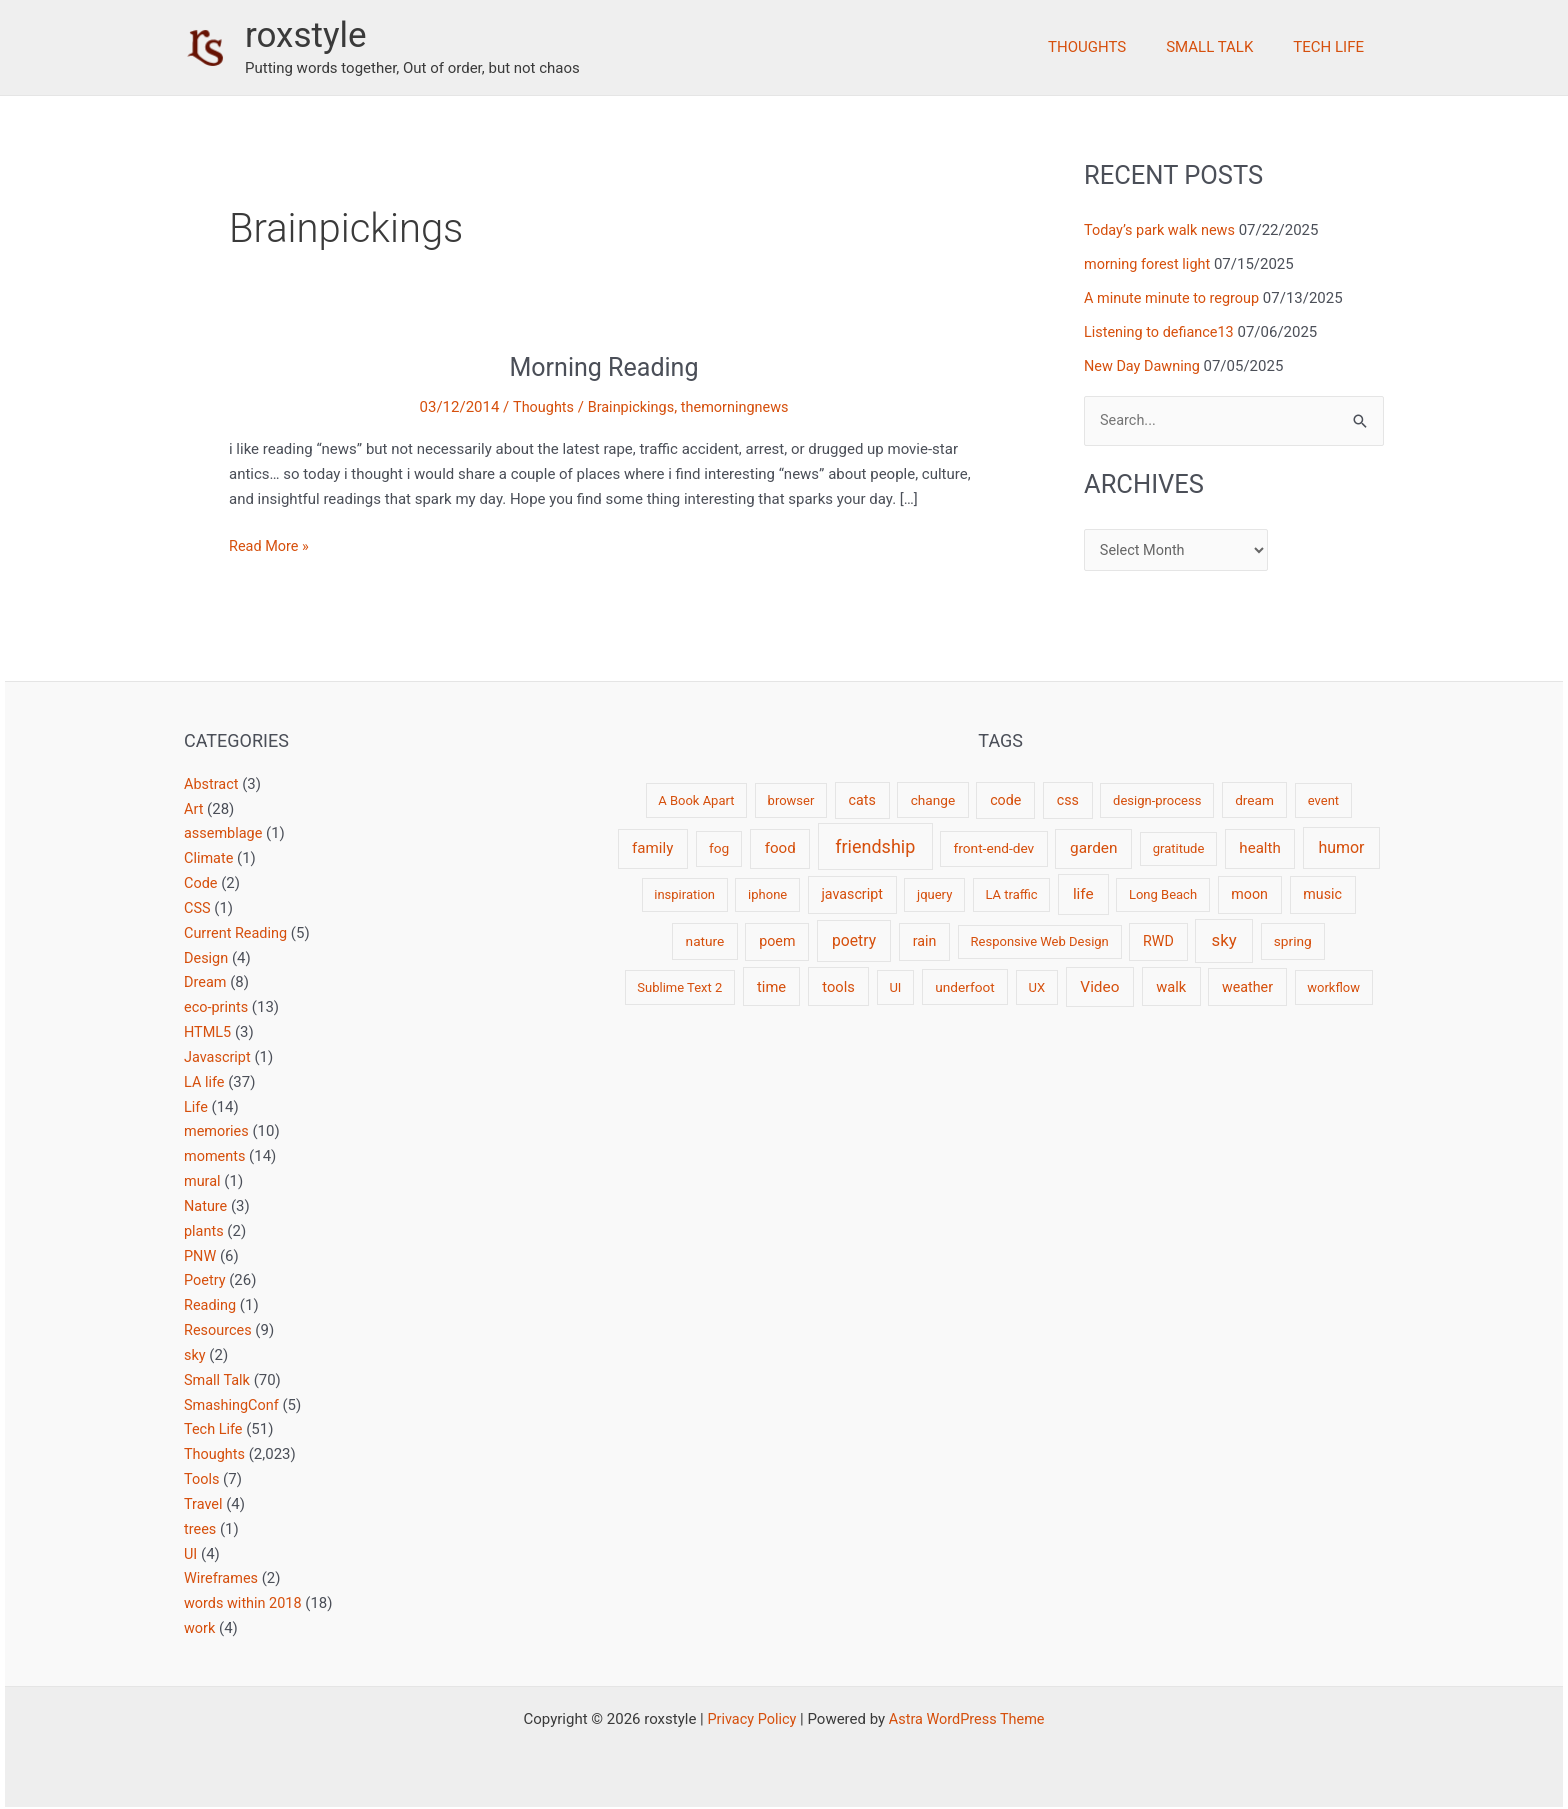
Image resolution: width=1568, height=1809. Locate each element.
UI (191, 1551)
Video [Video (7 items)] (1099, 987)
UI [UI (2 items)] (895, 987)
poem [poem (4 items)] (777, 941)
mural (203, 1180)
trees (201, 1526)
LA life (205, 1081)
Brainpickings (630, 407)
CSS (198, 908)
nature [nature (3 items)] (705, 941)
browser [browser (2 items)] (791, 800)
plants (204, 1229)
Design (207, 957)
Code (201, 883)
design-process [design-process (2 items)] (1157, 800)
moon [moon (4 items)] (1249, 894)
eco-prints (217, 1007)
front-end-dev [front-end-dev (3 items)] (994, 848)
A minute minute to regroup (1175, 298)
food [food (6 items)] (780, 848)
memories (217, 1130)
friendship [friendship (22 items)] (875, 846)
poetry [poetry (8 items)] (854, 940)
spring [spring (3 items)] (1293, 941)
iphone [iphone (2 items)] (767, 894)
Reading (211, 1304)
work (200, 1625)
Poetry (205, 1279)
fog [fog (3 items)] (719, 848)
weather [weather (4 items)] (1247, 987)
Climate (209, 858)
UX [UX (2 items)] (1036, 987)
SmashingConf (233, 1403)
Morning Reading (604, 367)
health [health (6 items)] (1259, 848)
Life (196, 1106)
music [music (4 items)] (1322, 894)
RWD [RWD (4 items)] (1158, 941)
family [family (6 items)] (652, 848)
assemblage (224, 833)
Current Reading (237, 932)
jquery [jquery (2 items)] (934, 894)
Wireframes (222, 1576)
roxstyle (306, 35)
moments (216, 1155)
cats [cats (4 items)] (862, 800)
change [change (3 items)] (933, 800)
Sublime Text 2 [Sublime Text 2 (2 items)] (679, 987)
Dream (206, 982)
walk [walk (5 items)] (1171, 987)
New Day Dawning (1144, 365)
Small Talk (1224, 47)
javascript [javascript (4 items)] (851, 894)
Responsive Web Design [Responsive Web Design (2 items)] (1040, 941)
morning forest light (1149, 264)
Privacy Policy (749, 1716)
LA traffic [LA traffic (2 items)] (1011, 894)
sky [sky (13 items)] (1224, 940)
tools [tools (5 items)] (838, 987)
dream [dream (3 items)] (1254, 800)
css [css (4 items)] (1068, 800)
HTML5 (208, 1031)
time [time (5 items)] (771, 987)
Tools (202, 1477)
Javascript (218, 1056)
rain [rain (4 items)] (925, 941)
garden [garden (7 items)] (1093, 848)
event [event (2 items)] (1323, 800)
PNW (200, 1254)
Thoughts (1112, 47)
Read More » (270, 546)
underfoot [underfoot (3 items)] (965, 987)
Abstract (212, 784)
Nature (206, 1205)
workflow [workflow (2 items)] (1333, 987)
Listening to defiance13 (1162, 332)
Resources (219, 1328)
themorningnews (737, 407)
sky (195, 1353)
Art (194, 809)
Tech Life (1333, 47)
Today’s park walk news (1162, 230)
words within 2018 (245, 1601)
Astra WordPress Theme (969, 1716)
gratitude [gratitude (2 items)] (1179, 848)
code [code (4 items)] (1005, 800)
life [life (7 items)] (1083, 894)
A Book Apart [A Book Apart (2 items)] (696, 800)
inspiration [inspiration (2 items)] (684, 894)
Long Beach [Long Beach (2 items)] (1163, 894)
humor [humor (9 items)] (1341, 847)
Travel (204, 1502)
